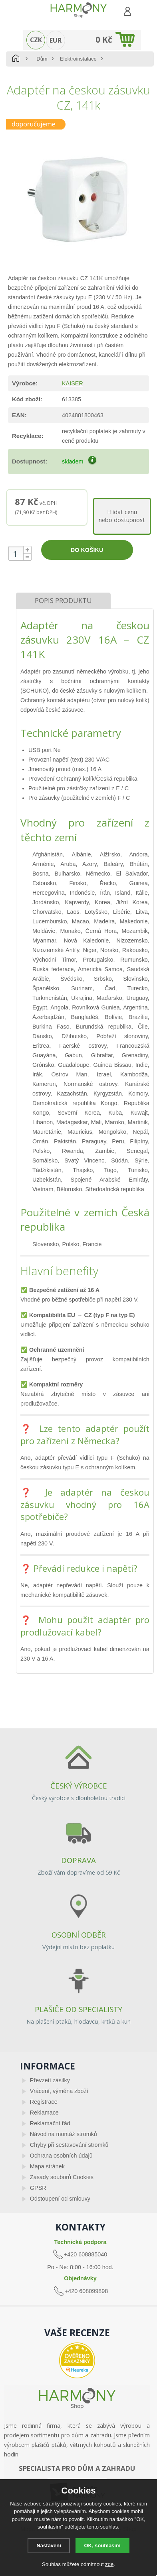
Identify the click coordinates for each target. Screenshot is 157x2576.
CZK (36, 39)
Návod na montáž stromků (63, 2134)
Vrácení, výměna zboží (59, 2091)
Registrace (44, 2102)
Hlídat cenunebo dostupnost (122, 516)
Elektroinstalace (78, 59)
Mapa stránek (47, 2166)
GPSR (38, 2188)
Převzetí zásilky (50, 2080)
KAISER (72, 383)
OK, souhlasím (102, 2546)
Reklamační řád (50, 2123)
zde (109, 2564)
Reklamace (44, 2112)
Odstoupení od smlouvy (60, 2198)
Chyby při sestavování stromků (69, 2145)
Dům (41, 59)
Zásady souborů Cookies (61, 2177)
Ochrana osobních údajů (61, 2155)
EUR (56, 40)
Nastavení (48, 2546)
